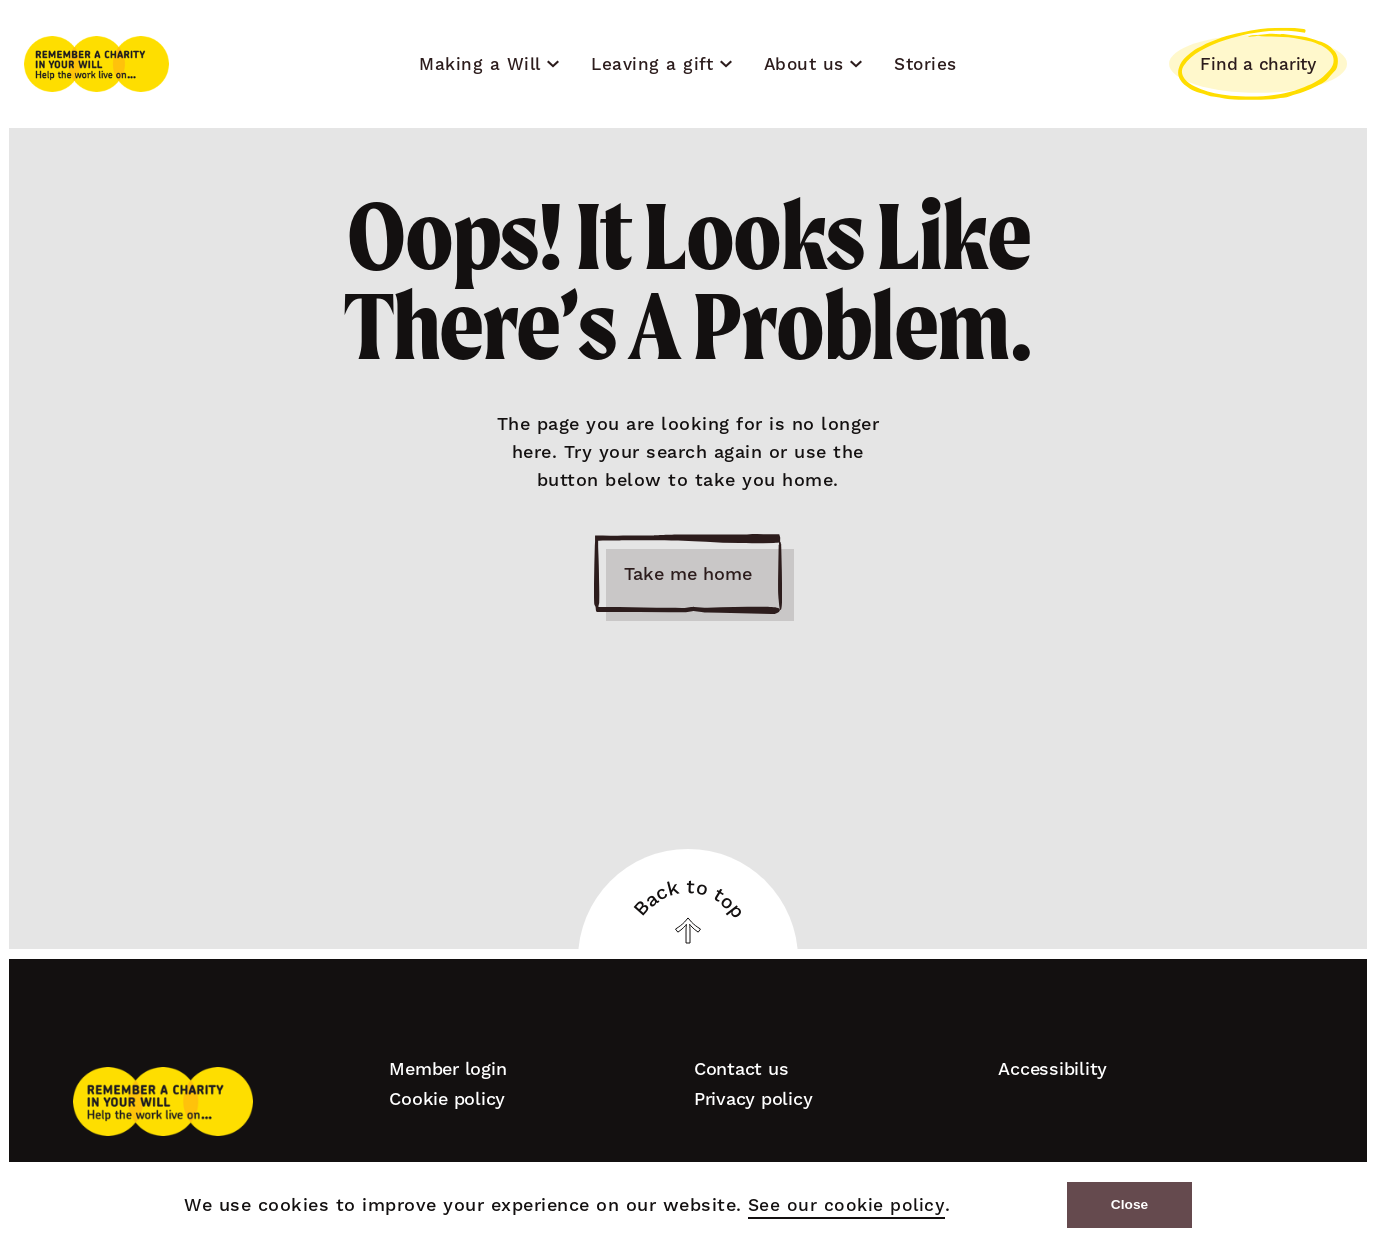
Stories (925, 64)
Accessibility (1052, 1068)
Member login (447, 1068)
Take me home (688, 574)
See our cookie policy (844, 1205)
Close (1129, 1204)
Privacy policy (753, 1098)
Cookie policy (447, 1098)
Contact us (741, 1068)
